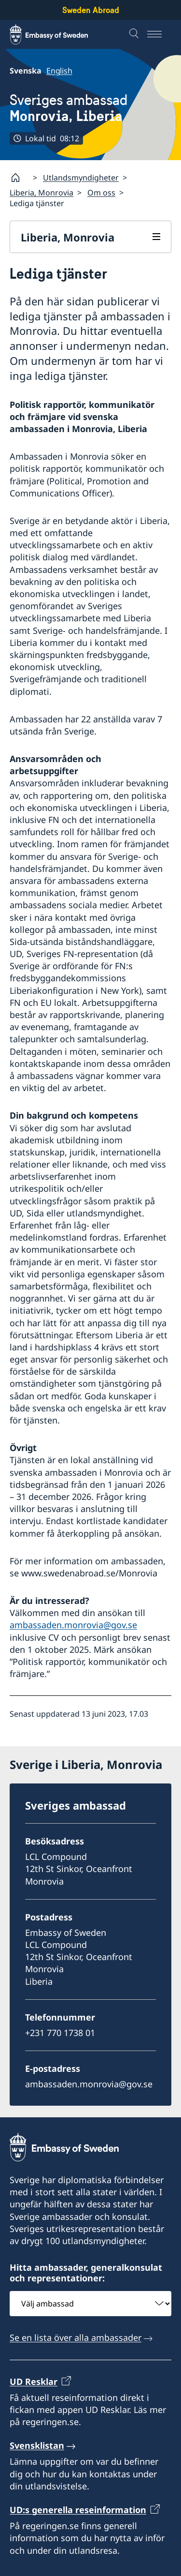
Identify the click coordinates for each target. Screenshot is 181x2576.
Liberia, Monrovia (41, 192)
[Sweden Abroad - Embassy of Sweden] (58, 34)
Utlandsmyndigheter (81, 177)
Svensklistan (37, 2445)
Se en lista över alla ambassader (75, 2338)
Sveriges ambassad (68, 108)
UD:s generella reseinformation (78, 2510)
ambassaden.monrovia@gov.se (73, 1625)
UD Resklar (33, 2381)
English (59, 70)
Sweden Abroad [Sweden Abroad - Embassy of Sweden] (90, 9)
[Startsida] (19, 177)
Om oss (101, 192)
